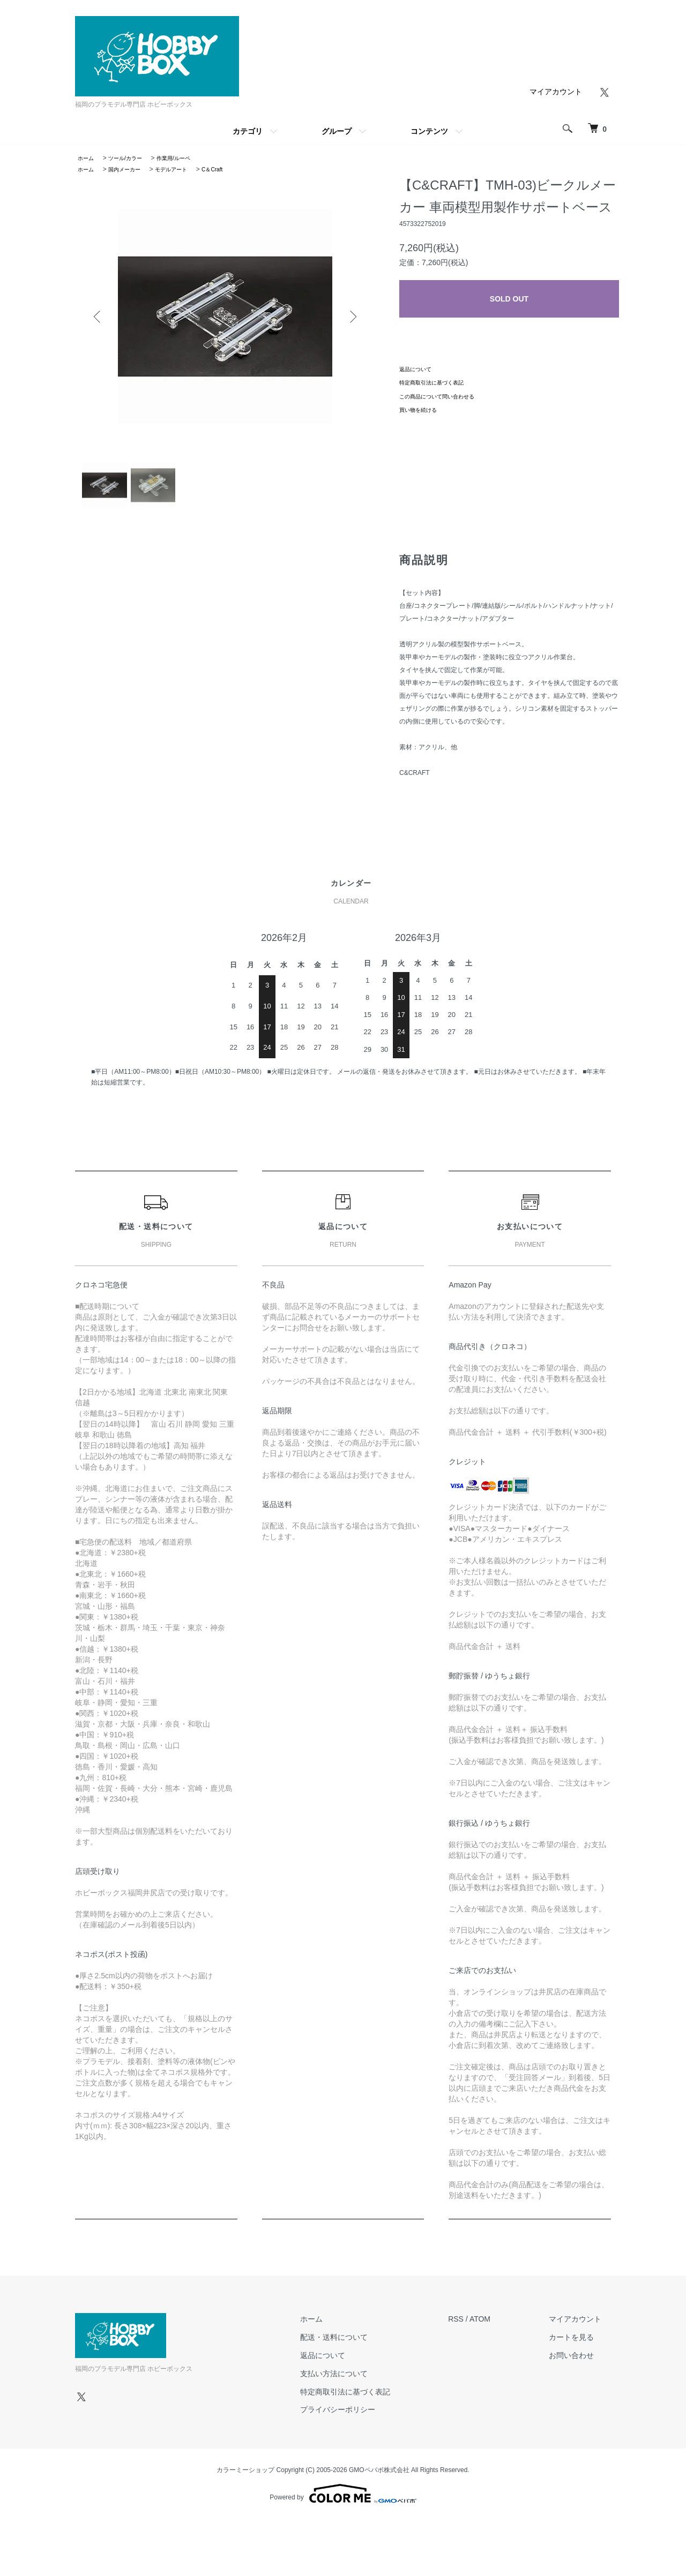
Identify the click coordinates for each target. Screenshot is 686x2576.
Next (351, 316)
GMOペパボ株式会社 (379, 2478)
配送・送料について (363, 2345)
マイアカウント (556, 91)
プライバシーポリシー (367, 2418)
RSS (475, 2327)
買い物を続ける (421, 409)
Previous (99, 316)
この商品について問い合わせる (444, 396)
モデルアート (184, 169)
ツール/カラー (131, 158)
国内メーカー (130, 169)
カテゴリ (248, 131)
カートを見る (580, 2345)
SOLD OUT (509, 299)
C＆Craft (230, 169)
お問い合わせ (580, 2364)
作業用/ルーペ (186, 158)
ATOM (499, 2327)
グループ (337, 131)
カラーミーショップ (245, 2478)
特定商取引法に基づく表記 (437, 382)
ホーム (87, 158)
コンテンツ (429, 131)
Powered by (343, 2502)
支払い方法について (363, 2382)
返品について (418, 369)
